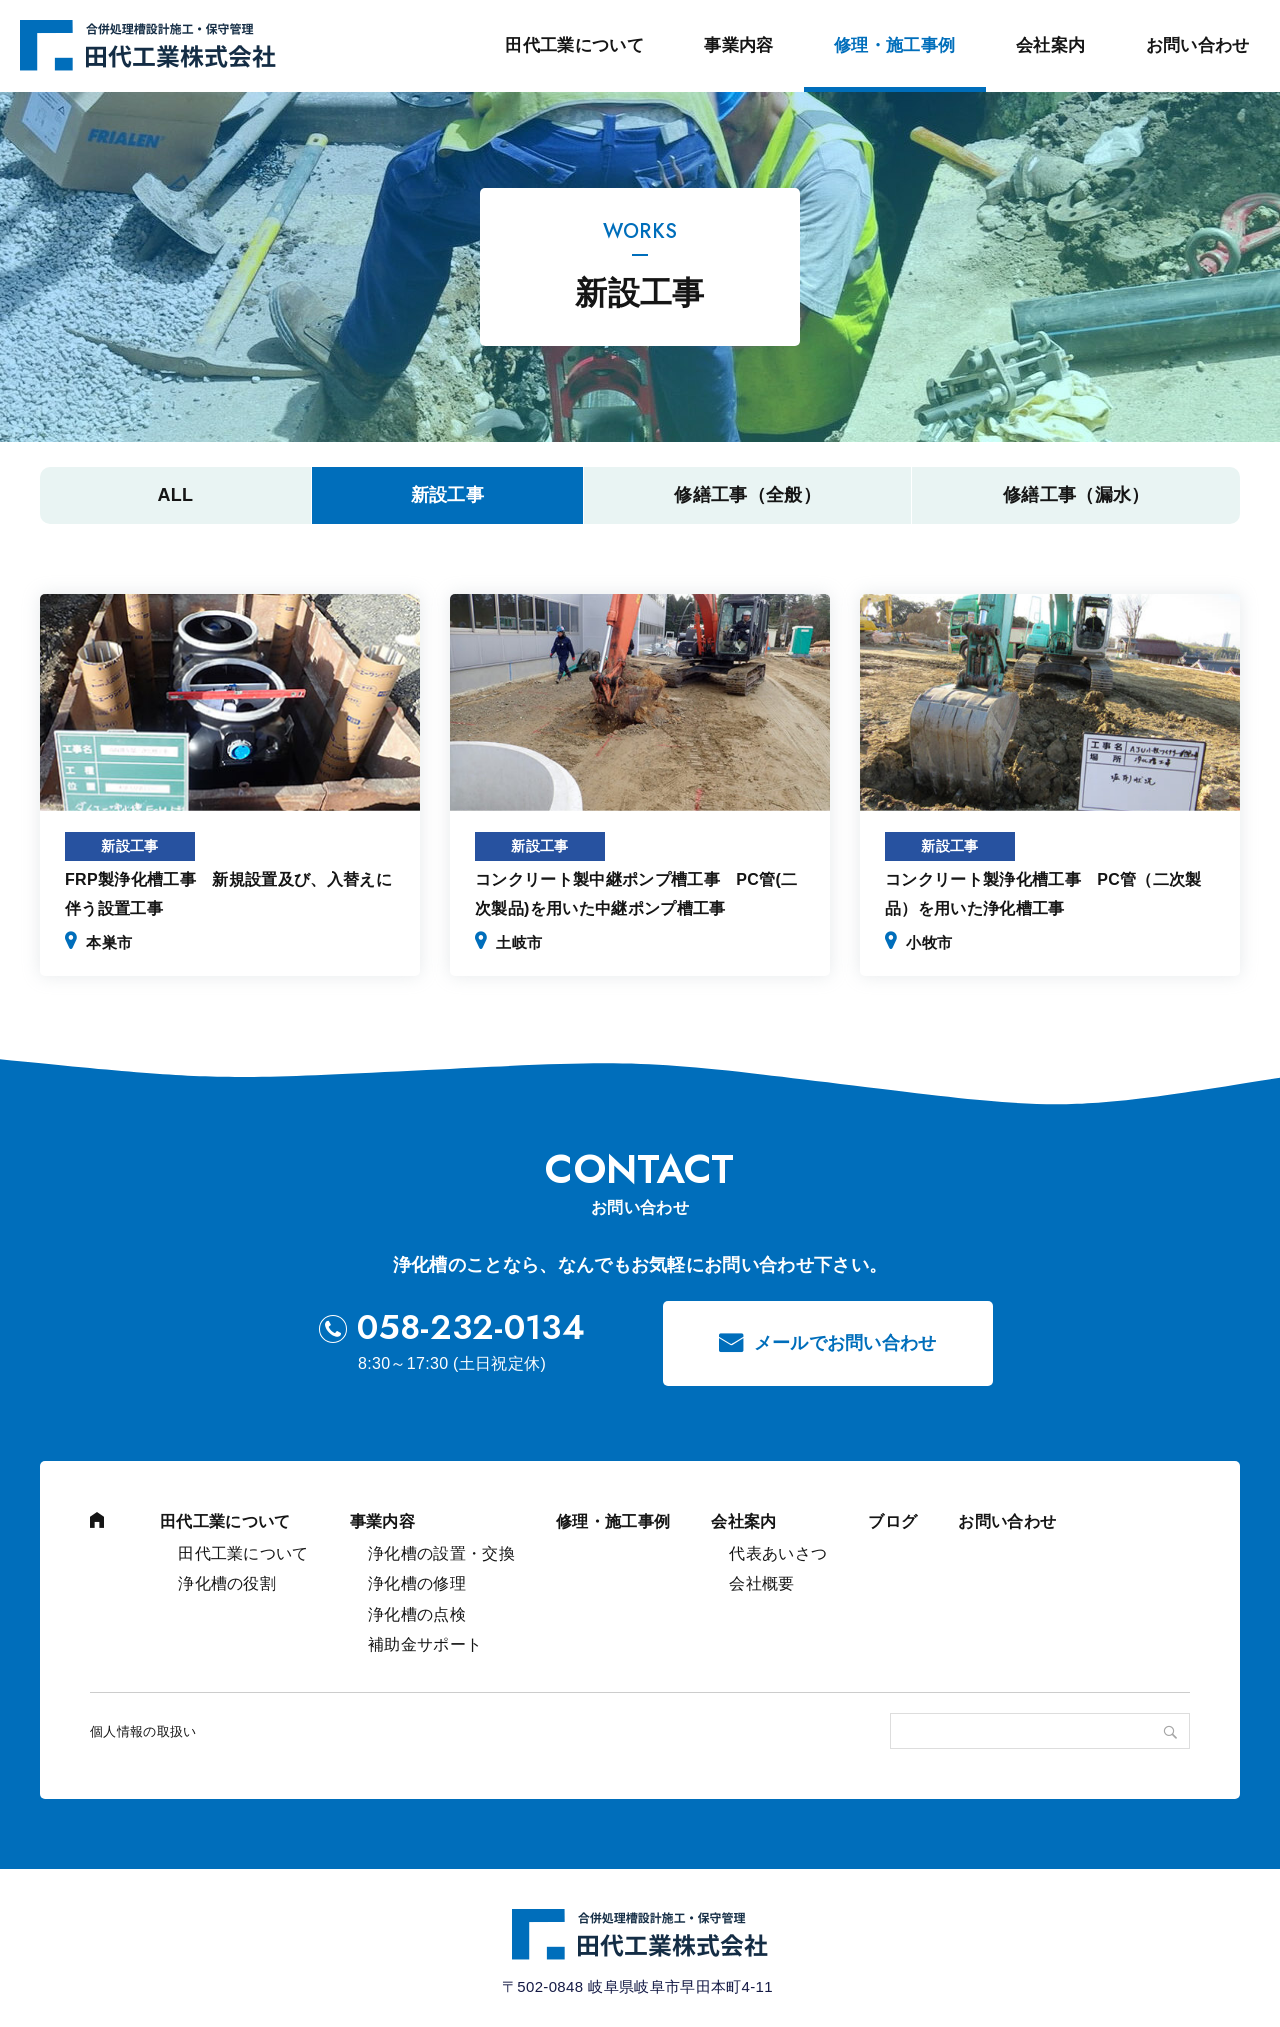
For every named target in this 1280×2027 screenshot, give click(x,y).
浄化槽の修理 (417, 1583)
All (175, 495)
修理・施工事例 (894, 45)
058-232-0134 (471, 1328)
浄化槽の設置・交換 (441, 1553)
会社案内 (1050, 45)
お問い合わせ (1198, 45)
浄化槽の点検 (417, 1614)
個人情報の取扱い (143, 1731)
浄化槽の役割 (227, 1583)
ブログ (892, 1521)
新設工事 (447, 495)
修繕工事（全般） (747, 495)
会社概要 (761, 1583)
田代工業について (574, 45)
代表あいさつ (778, 1553)
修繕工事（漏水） (1076, 495)
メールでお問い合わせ (845, 1343)
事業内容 (738, 45)
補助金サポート (425, 1644)
